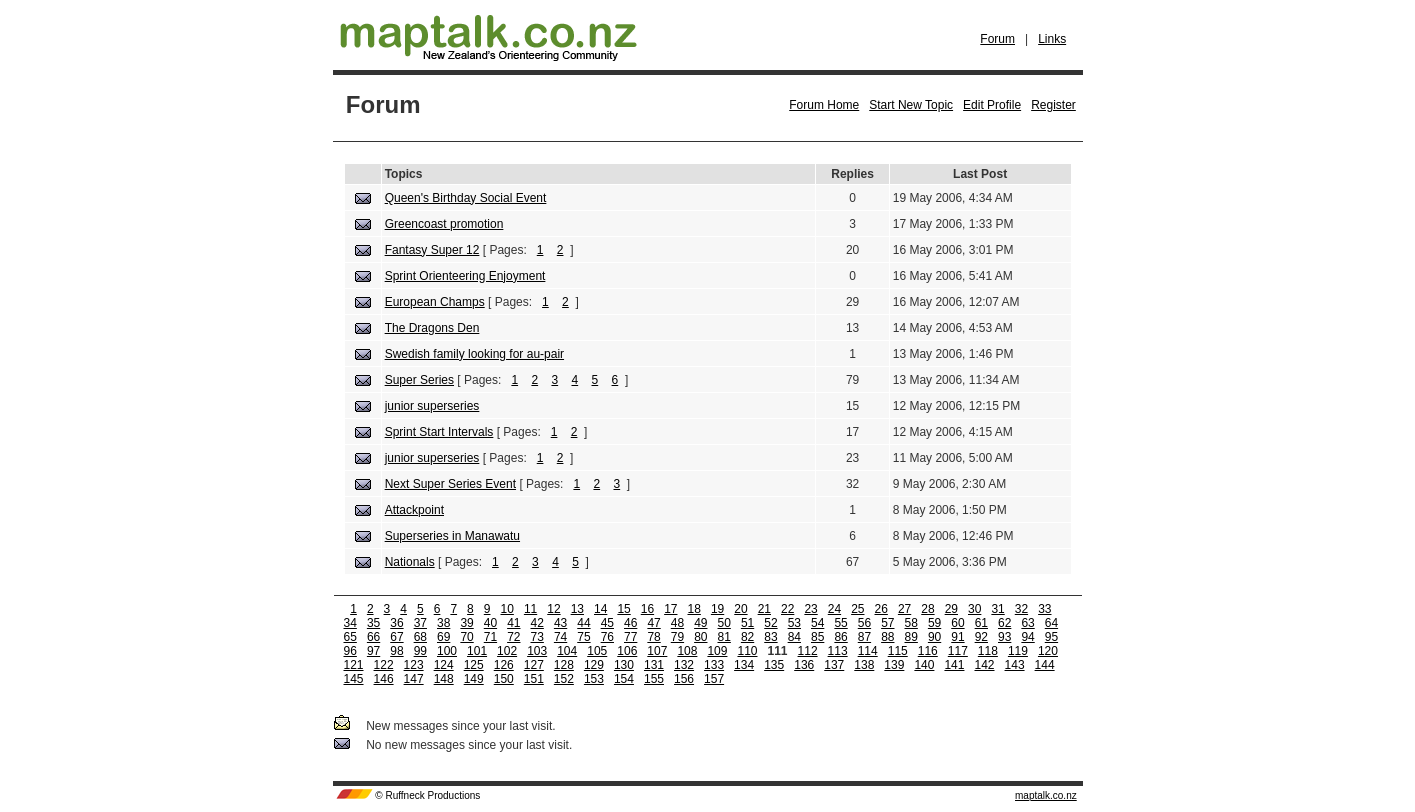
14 (600, 609)
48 (677, 623)
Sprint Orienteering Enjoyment (465, 276)
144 (1045, 665)
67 (396, 637)
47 (653, 623)
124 (444, 665)
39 (466, 623)
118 (988, 651)
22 (787, 609)
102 (507, 651)
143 (1015, 665)
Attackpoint (414, 510)
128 (564, 665)
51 (747, 623)
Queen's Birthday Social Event (466, 198)
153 (594, 679)
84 (794, 637)
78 (653, 637)
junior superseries (432, 406)
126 (504, 665)
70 (466, 637)
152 (564, 679)
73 (537, 637)
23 (810, 609)
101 (477, 651)
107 (657, 651)
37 (420, 623)
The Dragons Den (432, 328)
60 (957, 623)
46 (630, 623)
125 (474, 665)
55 (840, 623)
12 (553, 609)
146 (384, 679)
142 (984, 665)
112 (808, 651)
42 (537, 623)
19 (717, 609)
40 (490, 623)
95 (1051, 637)
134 (744, 665)
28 (927, 609)
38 (443, 623)
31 (997, 609)
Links (1052, 39)
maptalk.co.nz (1046, 795)
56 (864, 623)
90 (934, 637)
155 (654, 679)
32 (1021, 609)
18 (694, 609)
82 (747, 637)
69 (443, 637)
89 (911, 637)
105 (597, 651)
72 (513, 637)
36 (396, 623)
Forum (997, 39)
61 (981, 623)
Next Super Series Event (450, 484)
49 (700, 623)
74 (560, 637)
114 (868, 651)
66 (373, 637)
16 (647, 609)
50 (724, 623)
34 (350, 623)
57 (887, 623)
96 (350, 651)
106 (627, 651)
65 (350, 637)
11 (530, 609)
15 (623, 609)
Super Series (419, 380)
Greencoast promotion (444, 224)
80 (700, 637)
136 (804, 665)
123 (414, 665)
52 (770, 623)
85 (817, 637)
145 (354, 679)
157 (714, 679)
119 (1018, 651)
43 (560, 623)
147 (414, 679)
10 (507, 609)
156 (684, 679)
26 (881, 609)
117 (958, 651)
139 (894, 665)
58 (911, 623)
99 (420, 651)
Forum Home (824, 105)
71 (490, 637)
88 (887, 637)
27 (904, 609)
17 (670, 609)
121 (354, 665)
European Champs (435, 302)
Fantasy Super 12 (432, 250)
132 (684, 665)
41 (513, 623)
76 (607, 637)
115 (898, 651)
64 (1051, 623)
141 (954, 665)
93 (1004, 637)
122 (384, 665)
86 (840, 637)
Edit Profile (992, 105)
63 (1027, 623)
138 (864, 665)
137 (834, 665)
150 (504, 679)
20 (740, 609)
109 (717, 651)
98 (396, 651)
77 (630, 637)
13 (577, 609)
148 (444, 679)
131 (654, 665)
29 (951, 609)
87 (864, 637)
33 (1044, 609)
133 (714, 665)
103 (537, 651)
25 (857, 609)
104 (567, 651)
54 (817, 623)
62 (1004, 623)
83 (770, 637)
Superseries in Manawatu (452, 536)
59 (934, 623)
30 (974, 609)
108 (687, 651)
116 (928, 651)
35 (373, 623)
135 (774, 665)
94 (1027, 637)
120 (1048, 651)
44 (583, 623)
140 (924, 665)
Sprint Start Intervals (439, 432)
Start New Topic (911, 105)
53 (794, 623)
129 (594, 665)
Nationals (410, 562)
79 (677, 637)
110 (747, 651)
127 (534, 665)
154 (624, 679)
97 (373, 651)
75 (583, 637)
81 (724, 637)
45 (607, 623)
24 (834, 609)
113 (838, 651)
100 (447, 651)
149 (474, 679)
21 (764, 609)
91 (957, 637)
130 (624, 665)
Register (1053, 105)
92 (981, 637)
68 (420, 637)
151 (534, 679)
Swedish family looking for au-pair (474, 354)
